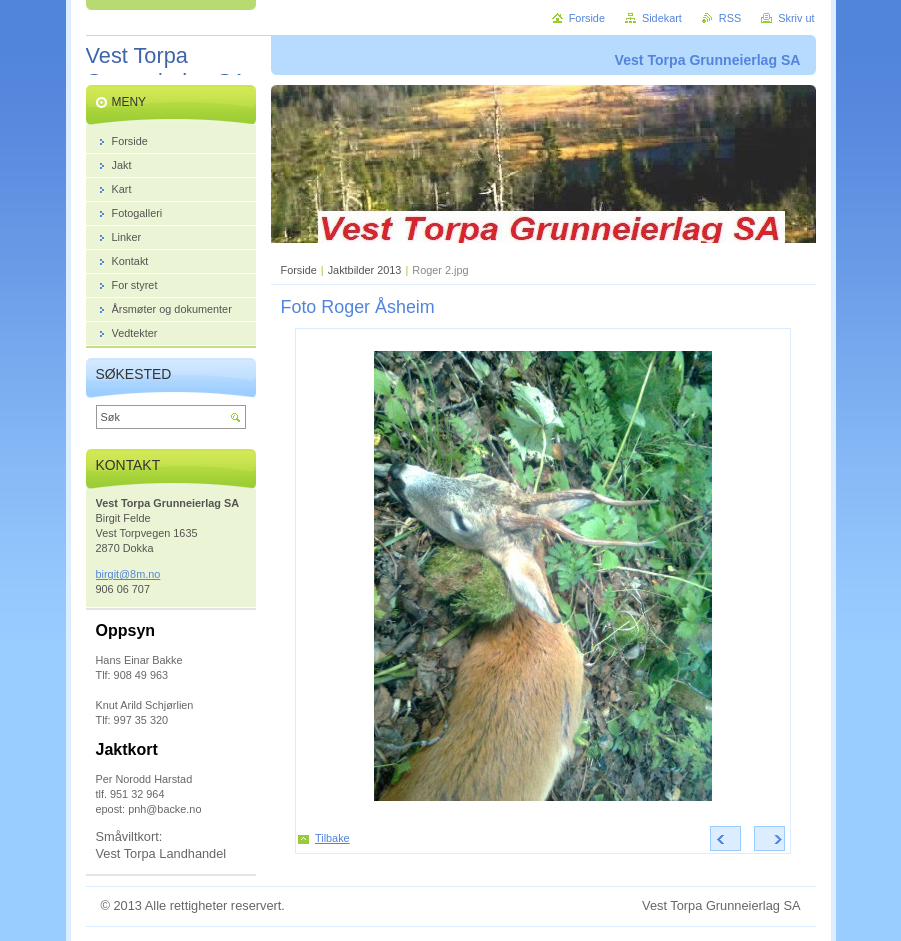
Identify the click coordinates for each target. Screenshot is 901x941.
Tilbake (332, 838)
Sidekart (662, 18)
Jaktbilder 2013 (365, 270)
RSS (730, 18)
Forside (299, 270)
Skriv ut (796, 18)
